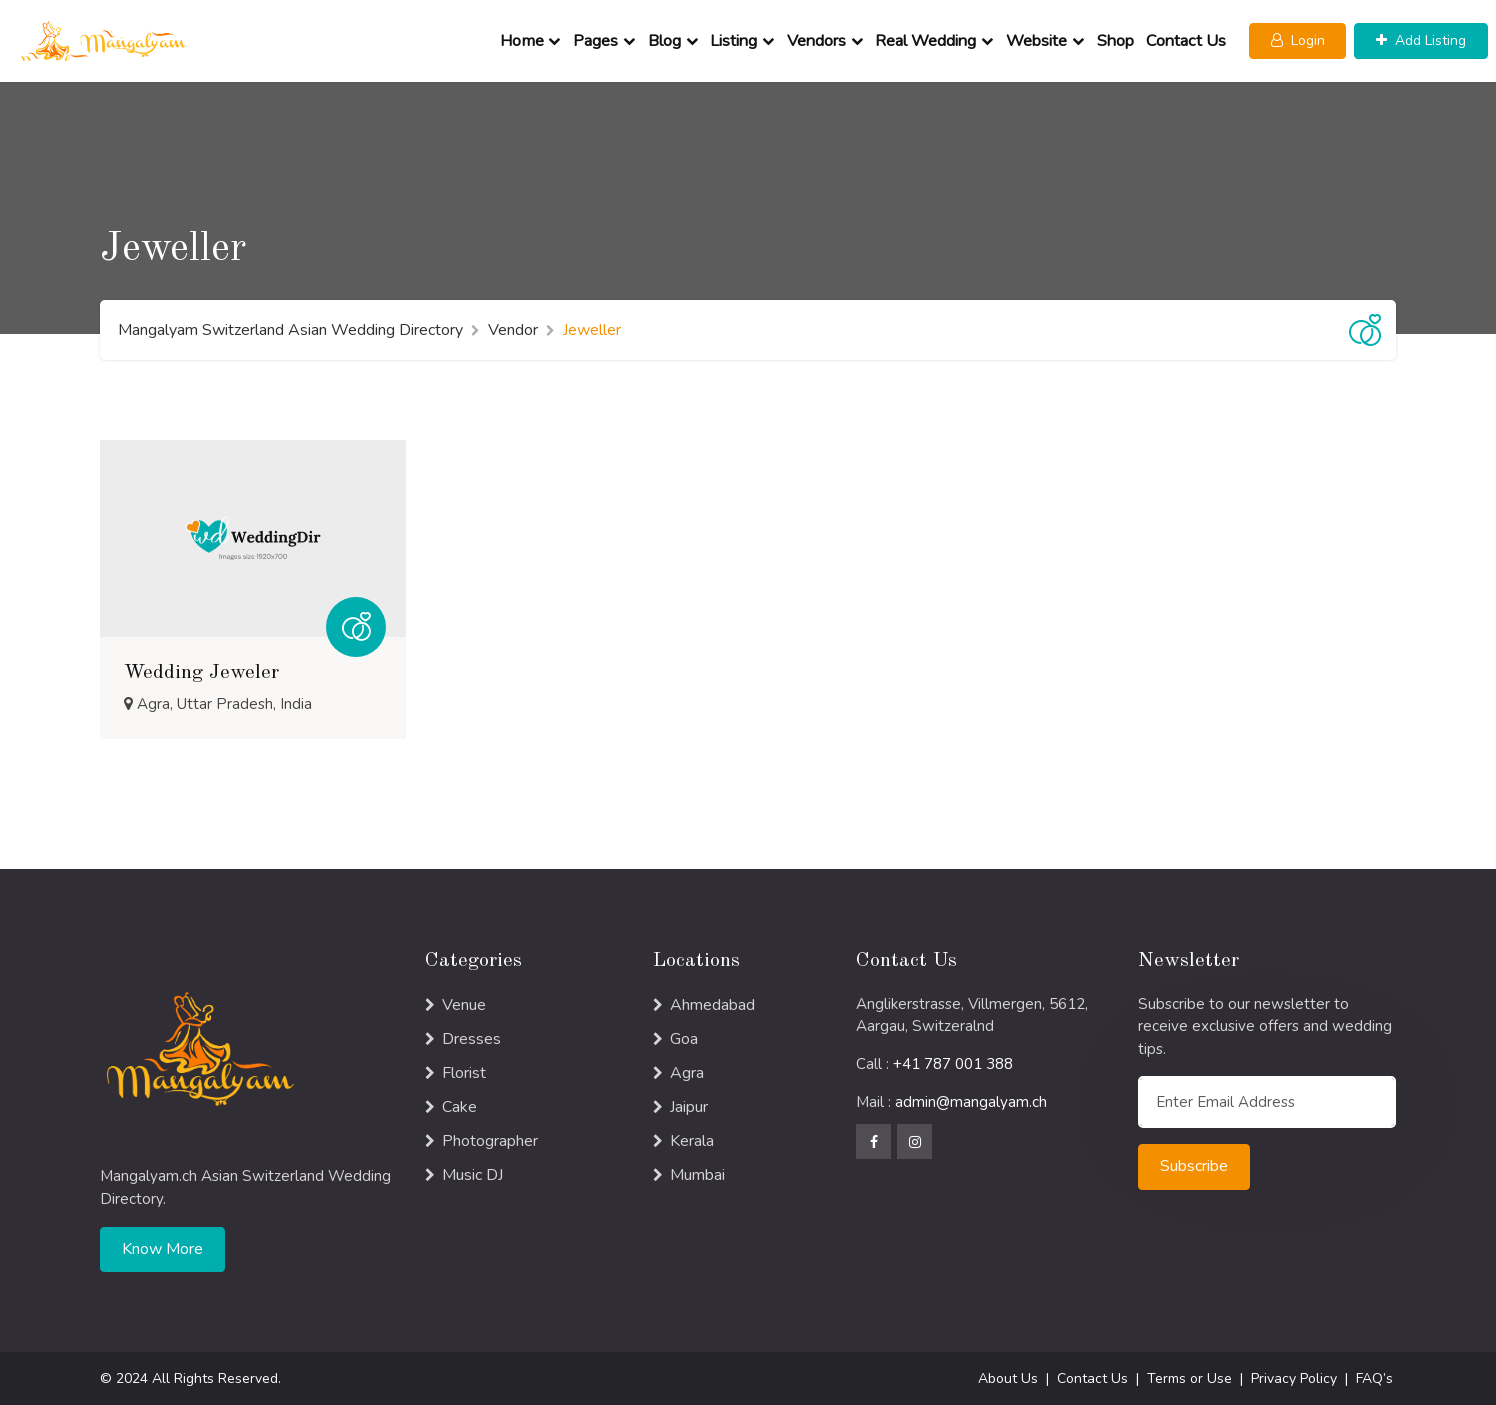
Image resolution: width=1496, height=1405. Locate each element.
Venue (464, 1005)
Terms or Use (1189, 1378)
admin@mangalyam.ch (971, 1102)
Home (522, 41)
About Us (1008, 1378)
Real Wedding (925, 41)
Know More (162, 1249)
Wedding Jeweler (201, 673)
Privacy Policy (1294, 1378)
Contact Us (1186, 41)
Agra (687, 1073)
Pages (595, 41)
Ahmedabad (712, 1005)
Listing (733, 41)
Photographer (490, 1141)
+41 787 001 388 (953, 1064)
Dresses (471, 1039)
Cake (459, 1107)
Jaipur (689, 1107)
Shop (1115, 41)
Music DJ (472, 1175)
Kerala (692, 1141)
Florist (464, 1073)
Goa (684, 1039)
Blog (664, 41)
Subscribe (1194, 1166)
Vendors (816, 41)
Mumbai (697, 1175)
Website (1036, 41)
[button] (1298, 41)
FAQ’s (1374, 1378)
